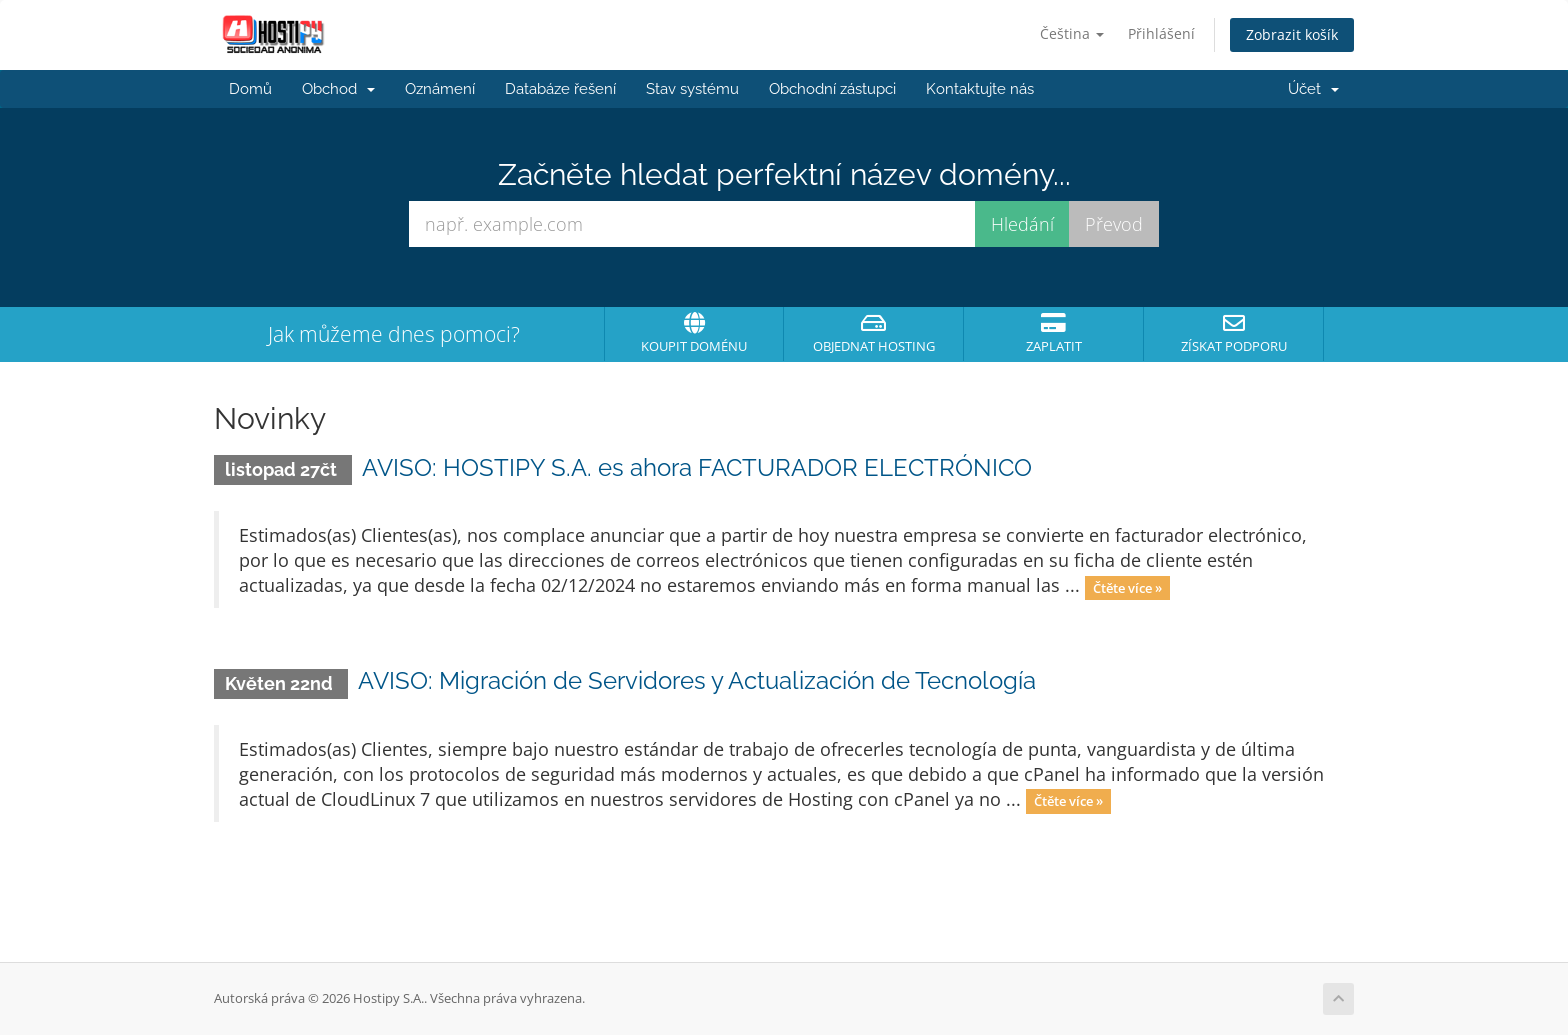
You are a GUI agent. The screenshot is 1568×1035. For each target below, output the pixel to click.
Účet (1313, 89)
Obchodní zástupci (832, 89)
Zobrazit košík (1292, 34)
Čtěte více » (1127, 587)
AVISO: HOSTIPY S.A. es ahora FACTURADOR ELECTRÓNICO (697, 467)
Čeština (1072, 33)
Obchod (338, 89)
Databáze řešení (560, 89)
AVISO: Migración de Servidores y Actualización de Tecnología (697, 680)
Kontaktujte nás (980, 89)
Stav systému (692, 89)
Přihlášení (1161, 33)
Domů (250, 89)
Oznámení (440, 89)
